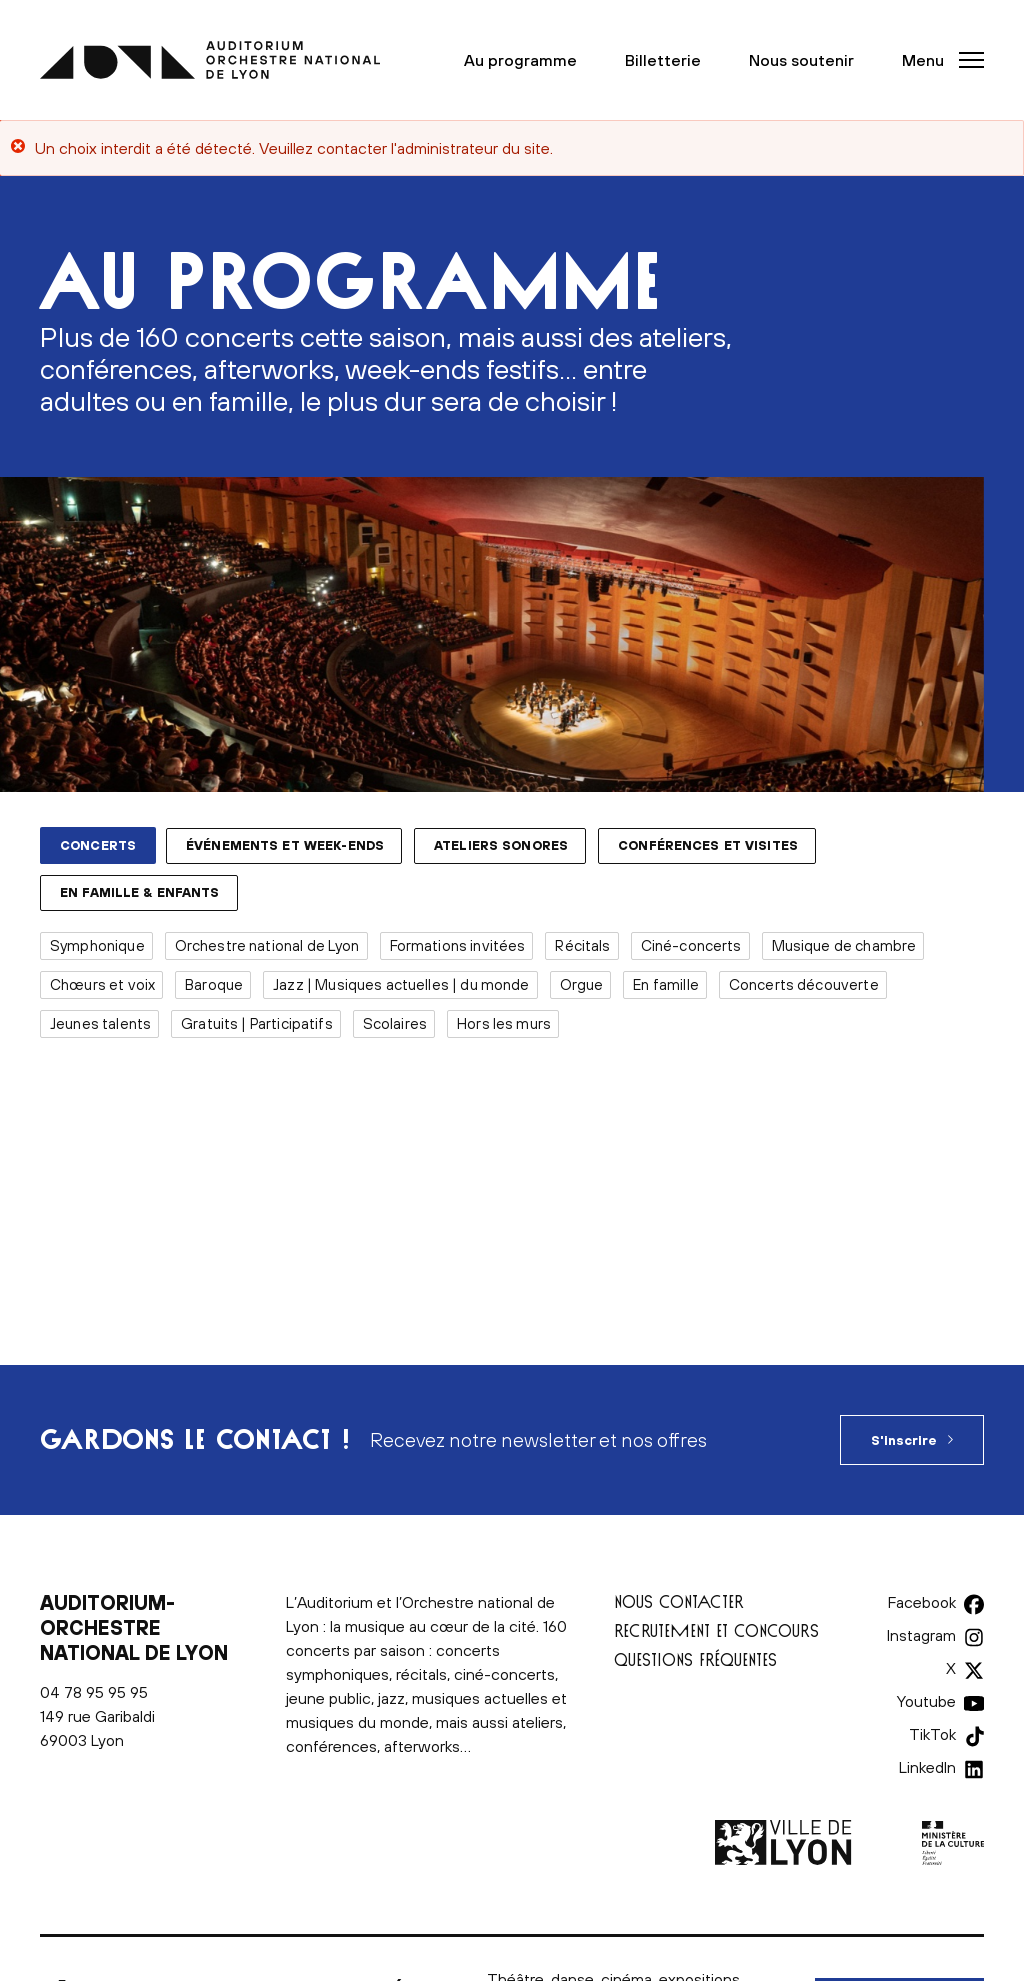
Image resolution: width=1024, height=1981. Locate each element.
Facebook (922, 1602)
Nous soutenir (801, 60)
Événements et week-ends (285, 845)
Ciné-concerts (691, 945)
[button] (937, 60)
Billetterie (663, 60)
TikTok (932, 1734)
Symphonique (97, 945)
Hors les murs (504, 1023)
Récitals (582, 945)
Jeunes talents (100, 1023)
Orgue (582, 984)
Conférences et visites (708, 845)
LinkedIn (927, 1767)
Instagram (921, 1635)
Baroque (214, 984)
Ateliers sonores (501, 845)
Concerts (98, 845)
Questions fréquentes (695, 1659)
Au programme (520, 60)
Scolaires (395, 1023)
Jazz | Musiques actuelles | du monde (401, 984)
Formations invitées (458, 945)
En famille (666, 984)
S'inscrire (904, 1440)
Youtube (926, 1701)
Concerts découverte (804, 984)
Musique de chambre (844, 945)
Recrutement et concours (716, 1630)
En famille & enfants (140, 892)
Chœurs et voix (102, 984)
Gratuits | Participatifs (257, 1023)
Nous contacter (679, 1601)
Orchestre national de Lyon (267, 945)
